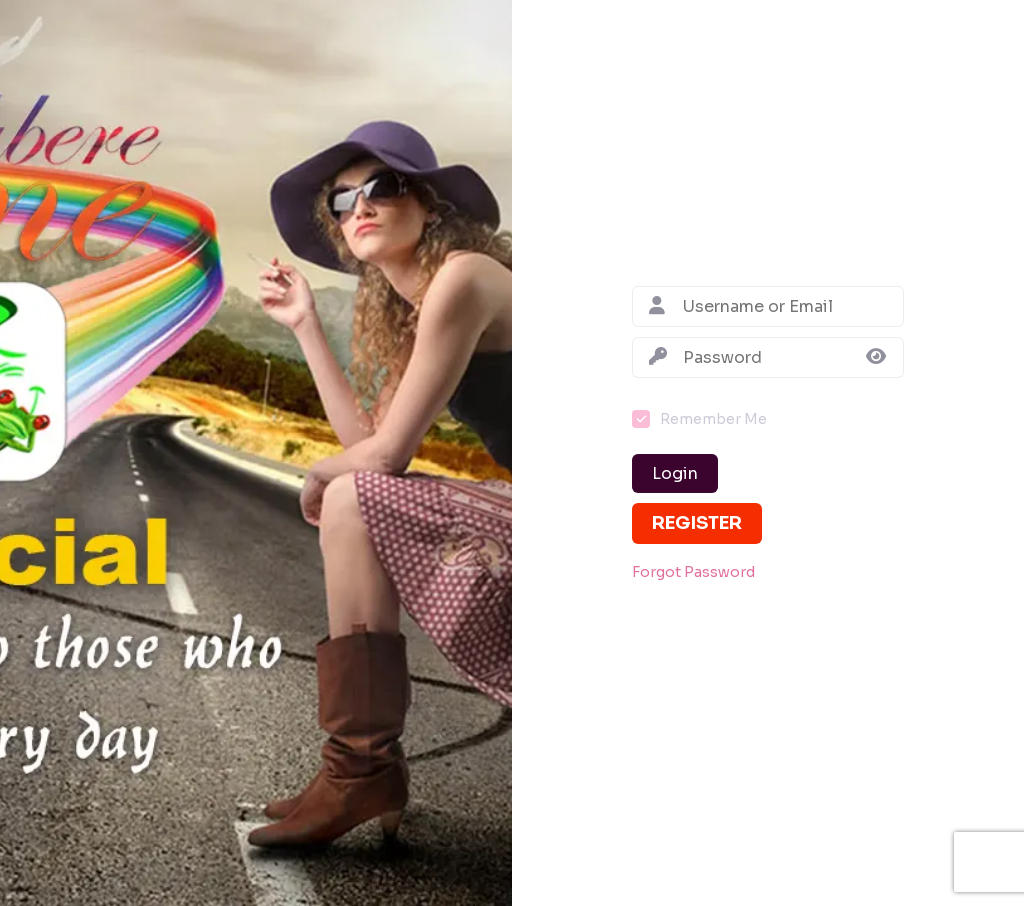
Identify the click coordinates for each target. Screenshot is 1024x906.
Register (697, 523)
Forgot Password (693, 572)
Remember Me (713, 419)
